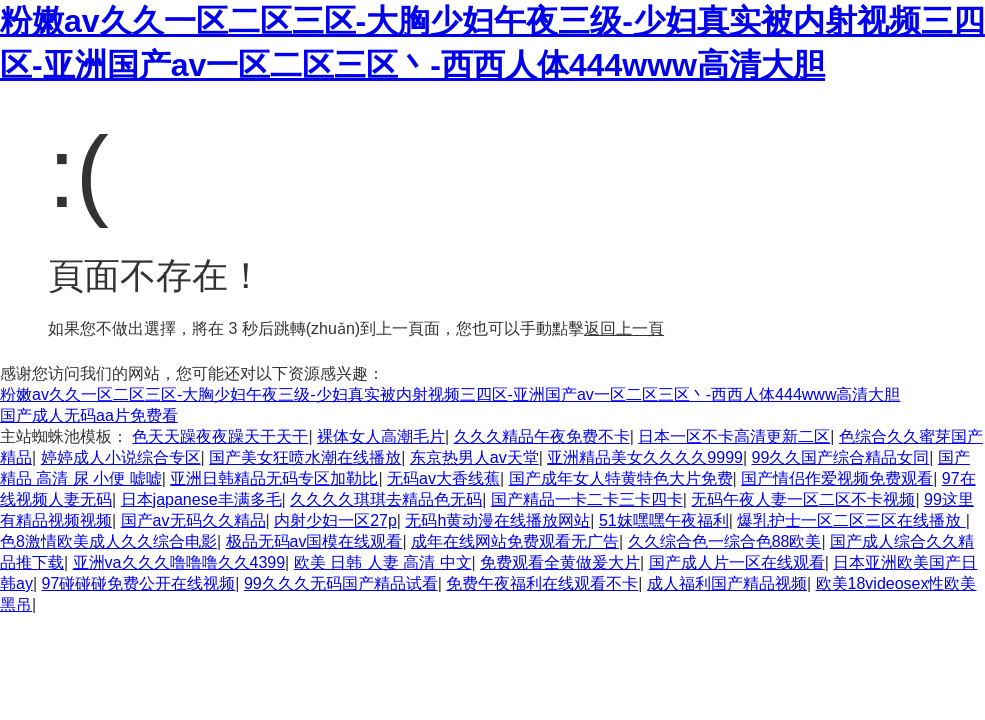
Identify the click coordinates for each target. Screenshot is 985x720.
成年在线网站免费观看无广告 (515, 541)
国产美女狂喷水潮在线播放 (305, 457)
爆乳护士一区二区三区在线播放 (851, 520)
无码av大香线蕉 (443, 478)
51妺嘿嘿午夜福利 (664, 520)
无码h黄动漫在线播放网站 (497, 520)
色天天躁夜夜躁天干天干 (220, 436)
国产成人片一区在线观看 (737, 562)
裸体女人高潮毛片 (381, 436)
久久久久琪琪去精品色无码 (386, 499)
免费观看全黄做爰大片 (560, 562)
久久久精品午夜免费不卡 (542, 436)
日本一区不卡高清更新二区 (734, 436)
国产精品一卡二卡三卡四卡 (587, 499)
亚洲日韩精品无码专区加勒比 (274, 478)
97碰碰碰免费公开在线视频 (139, 583)
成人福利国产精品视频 (727, 583)
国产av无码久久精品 (193, 520)
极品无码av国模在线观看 (314, 541)
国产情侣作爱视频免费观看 (837, 478)
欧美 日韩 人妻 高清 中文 (383, 562)
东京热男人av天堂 (474, 457)
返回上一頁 (624, 328)
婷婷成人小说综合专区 (121, 457)
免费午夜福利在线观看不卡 (542, 583)
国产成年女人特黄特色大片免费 (621, 478)
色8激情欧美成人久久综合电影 (108, 541)
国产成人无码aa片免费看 (89, 415)
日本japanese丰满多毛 (201, 499)
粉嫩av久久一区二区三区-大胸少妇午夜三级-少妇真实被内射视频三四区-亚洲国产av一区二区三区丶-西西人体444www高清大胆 (450, 394)
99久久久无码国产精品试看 (341, 583)
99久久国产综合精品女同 (841, 457)
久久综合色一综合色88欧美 (725, 541)
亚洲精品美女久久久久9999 (645, 457)
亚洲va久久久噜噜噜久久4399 (179, 562)
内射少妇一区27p (335, 520)
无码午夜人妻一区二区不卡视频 (803, 499)
